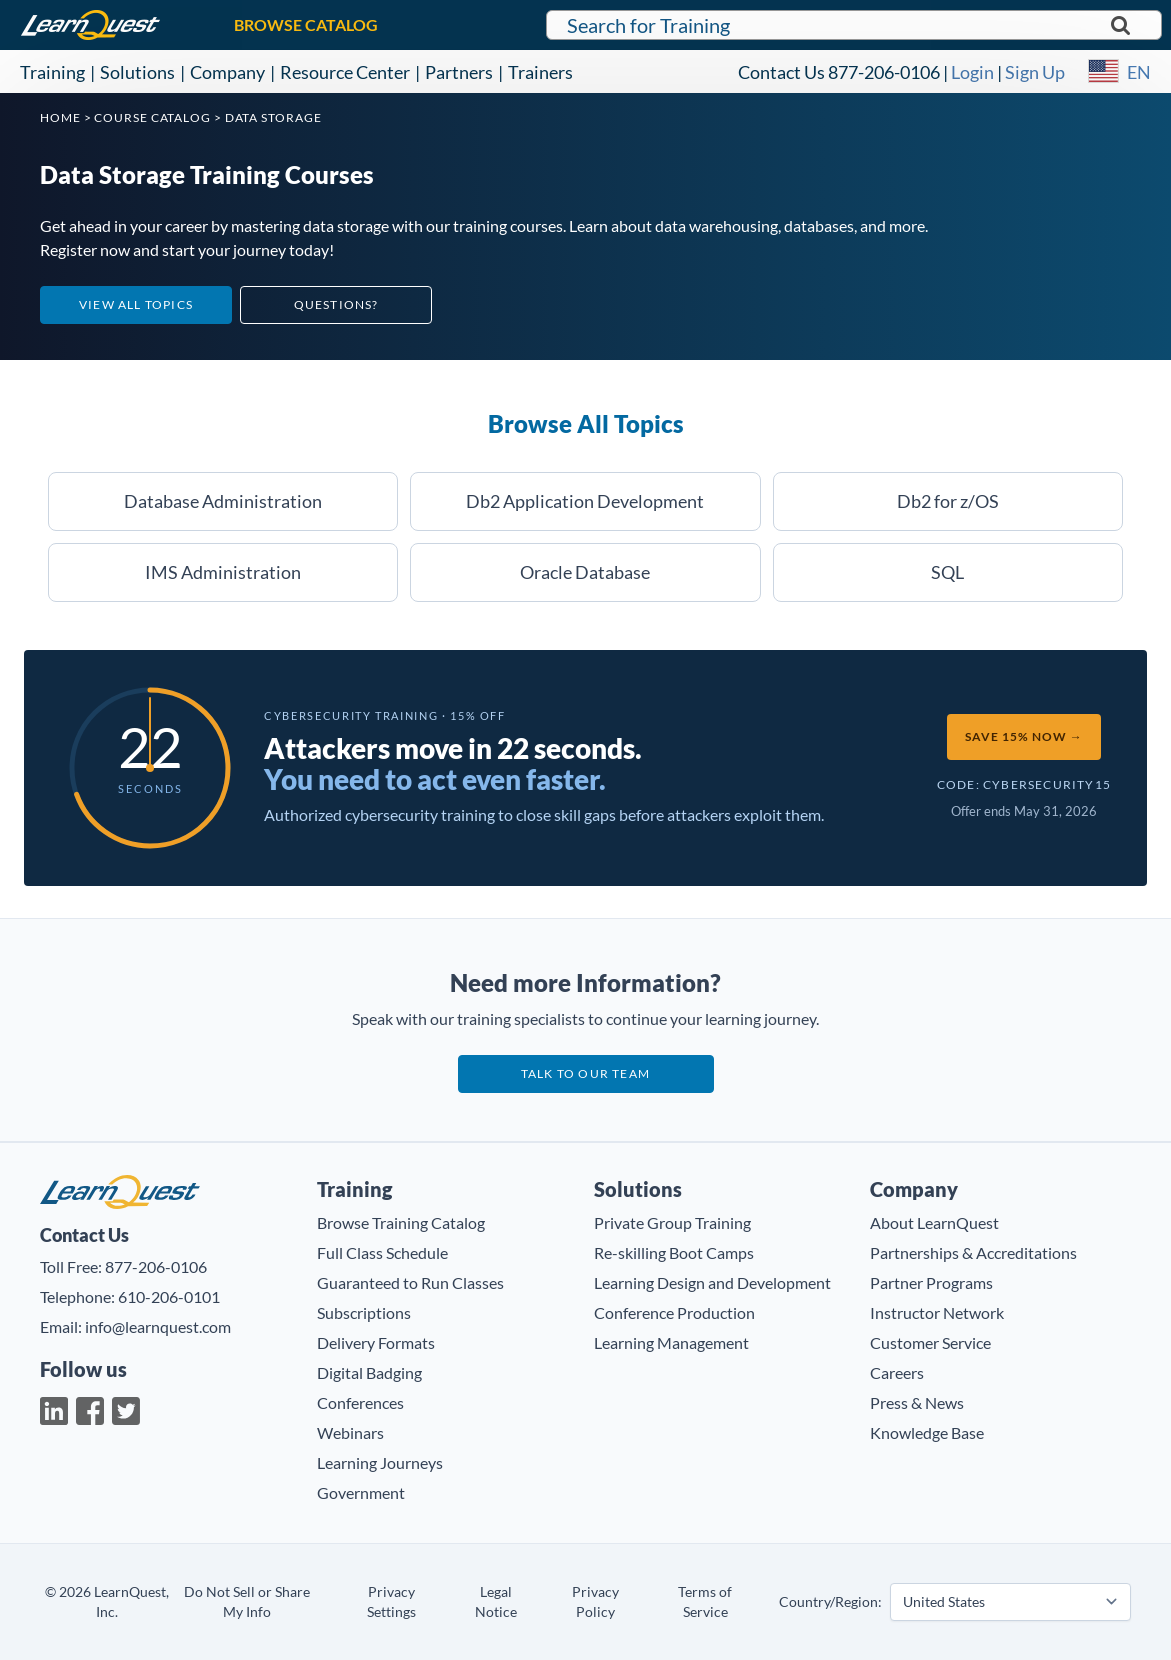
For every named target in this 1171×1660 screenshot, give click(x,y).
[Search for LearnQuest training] (854, 25)
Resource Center (345, 72)
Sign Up (1035, 72)
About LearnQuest (934, 1222)
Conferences (360, 1402)
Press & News (917, 1402)
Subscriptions (364, 1312)
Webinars (350, 1432)
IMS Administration (223, 572)
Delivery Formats (376, 1342)
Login (972, 72)
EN (1139, 72)
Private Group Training (672, 1222)
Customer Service (930, 1342)
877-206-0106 (884, 72)
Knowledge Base (927, 1432)
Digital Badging (369, 1372)
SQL (947, 572)
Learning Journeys (380, 1462)
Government (361, 1492)
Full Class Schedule (382, 1252)
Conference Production (674, 1312)
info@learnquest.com (158, 1326)
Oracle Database (585, 572)
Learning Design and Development (712, 1282)
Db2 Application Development (585, 501)
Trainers (540, 72)
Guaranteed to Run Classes (410, 1282)
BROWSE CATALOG (306, 24)
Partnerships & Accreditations (973, 1252)
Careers (897, 1372)
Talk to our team (585, 1073)
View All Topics (136, 304)
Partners (459, 72)
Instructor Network (937, 1312)
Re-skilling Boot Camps (674, 1252)
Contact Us (781, 72)
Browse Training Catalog (401, 1222)
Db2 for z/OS (948, 501)
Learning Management (671, 1342)
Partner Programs (931, 1282)
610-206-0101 (169, 1296)
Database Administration (223, 501)
